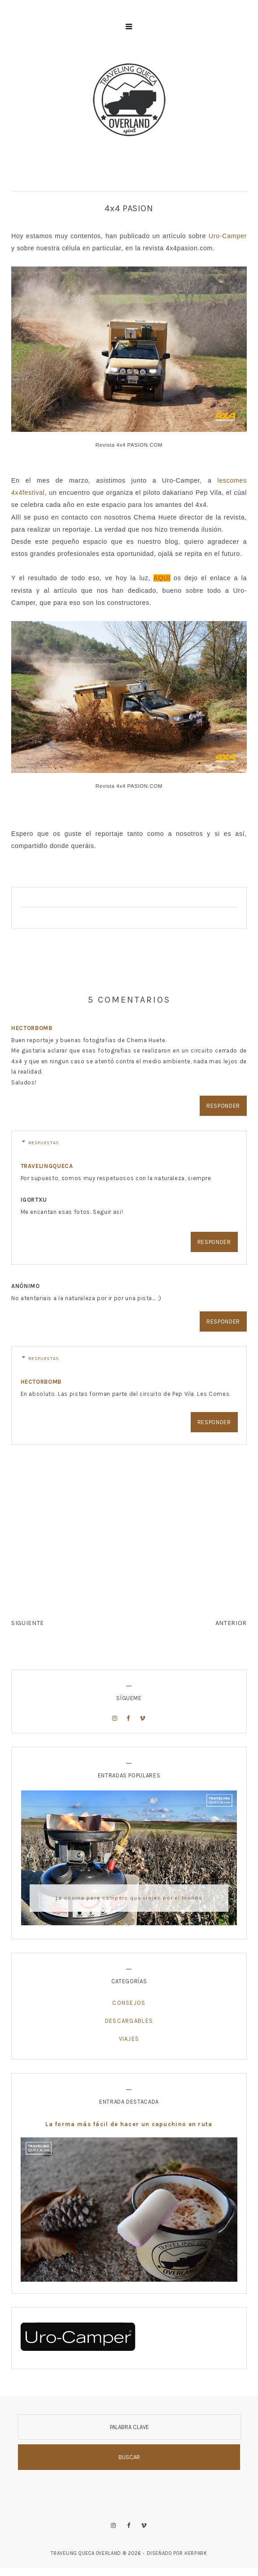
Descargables (129, 2020)
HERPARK (195, 2553)
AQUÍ (162, 578)
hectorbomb (31, 1028)
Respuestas (44, 1143)
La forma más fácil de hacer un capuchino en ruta (128, 2124)
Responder (223, 1105)
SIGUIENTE (27, 1623)
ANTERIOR (231, 1623)
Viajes (129, 2038)
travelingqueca (47, 1166)
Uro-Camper (228, 236)
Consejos (128, 2002)
